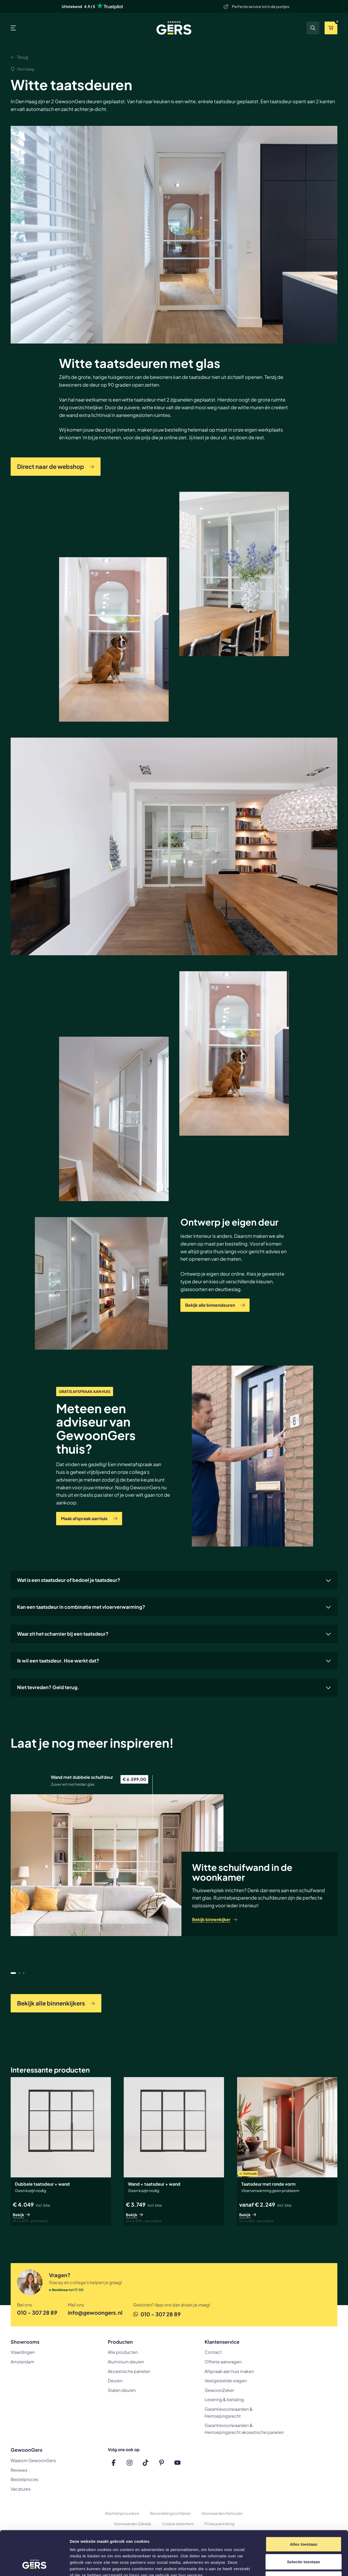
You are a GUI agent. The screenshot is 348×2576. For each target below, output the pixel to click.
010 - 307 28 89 (37, 2312)
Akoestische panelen (129, 2371)
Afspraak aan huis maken (229, 2371)
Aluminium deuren (126, 2361)
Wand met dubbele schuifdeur (82, 1777)
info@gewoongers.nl (95, 2312)
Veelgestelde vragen (226, 2380)
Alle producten (123, 2352)
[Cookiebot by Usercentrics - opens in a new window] (34, 2566)
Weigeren (304, 2541)
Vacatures (21, 2489)
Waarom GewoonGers (33, 2460)
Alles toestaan (303, 2506)
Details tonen (287, 2565)
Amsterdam (22, 2361)
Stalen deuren (122, 2390)
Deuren (115, 2380)
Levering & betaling (224, 2399)
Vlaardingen (23, 2352)
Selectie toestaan (303, 2523)
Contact (213, 2352)
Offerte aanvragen (223, 2361)
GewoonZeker (219, 2390)
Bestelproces (24, 2479)
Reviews (19, 2470)
